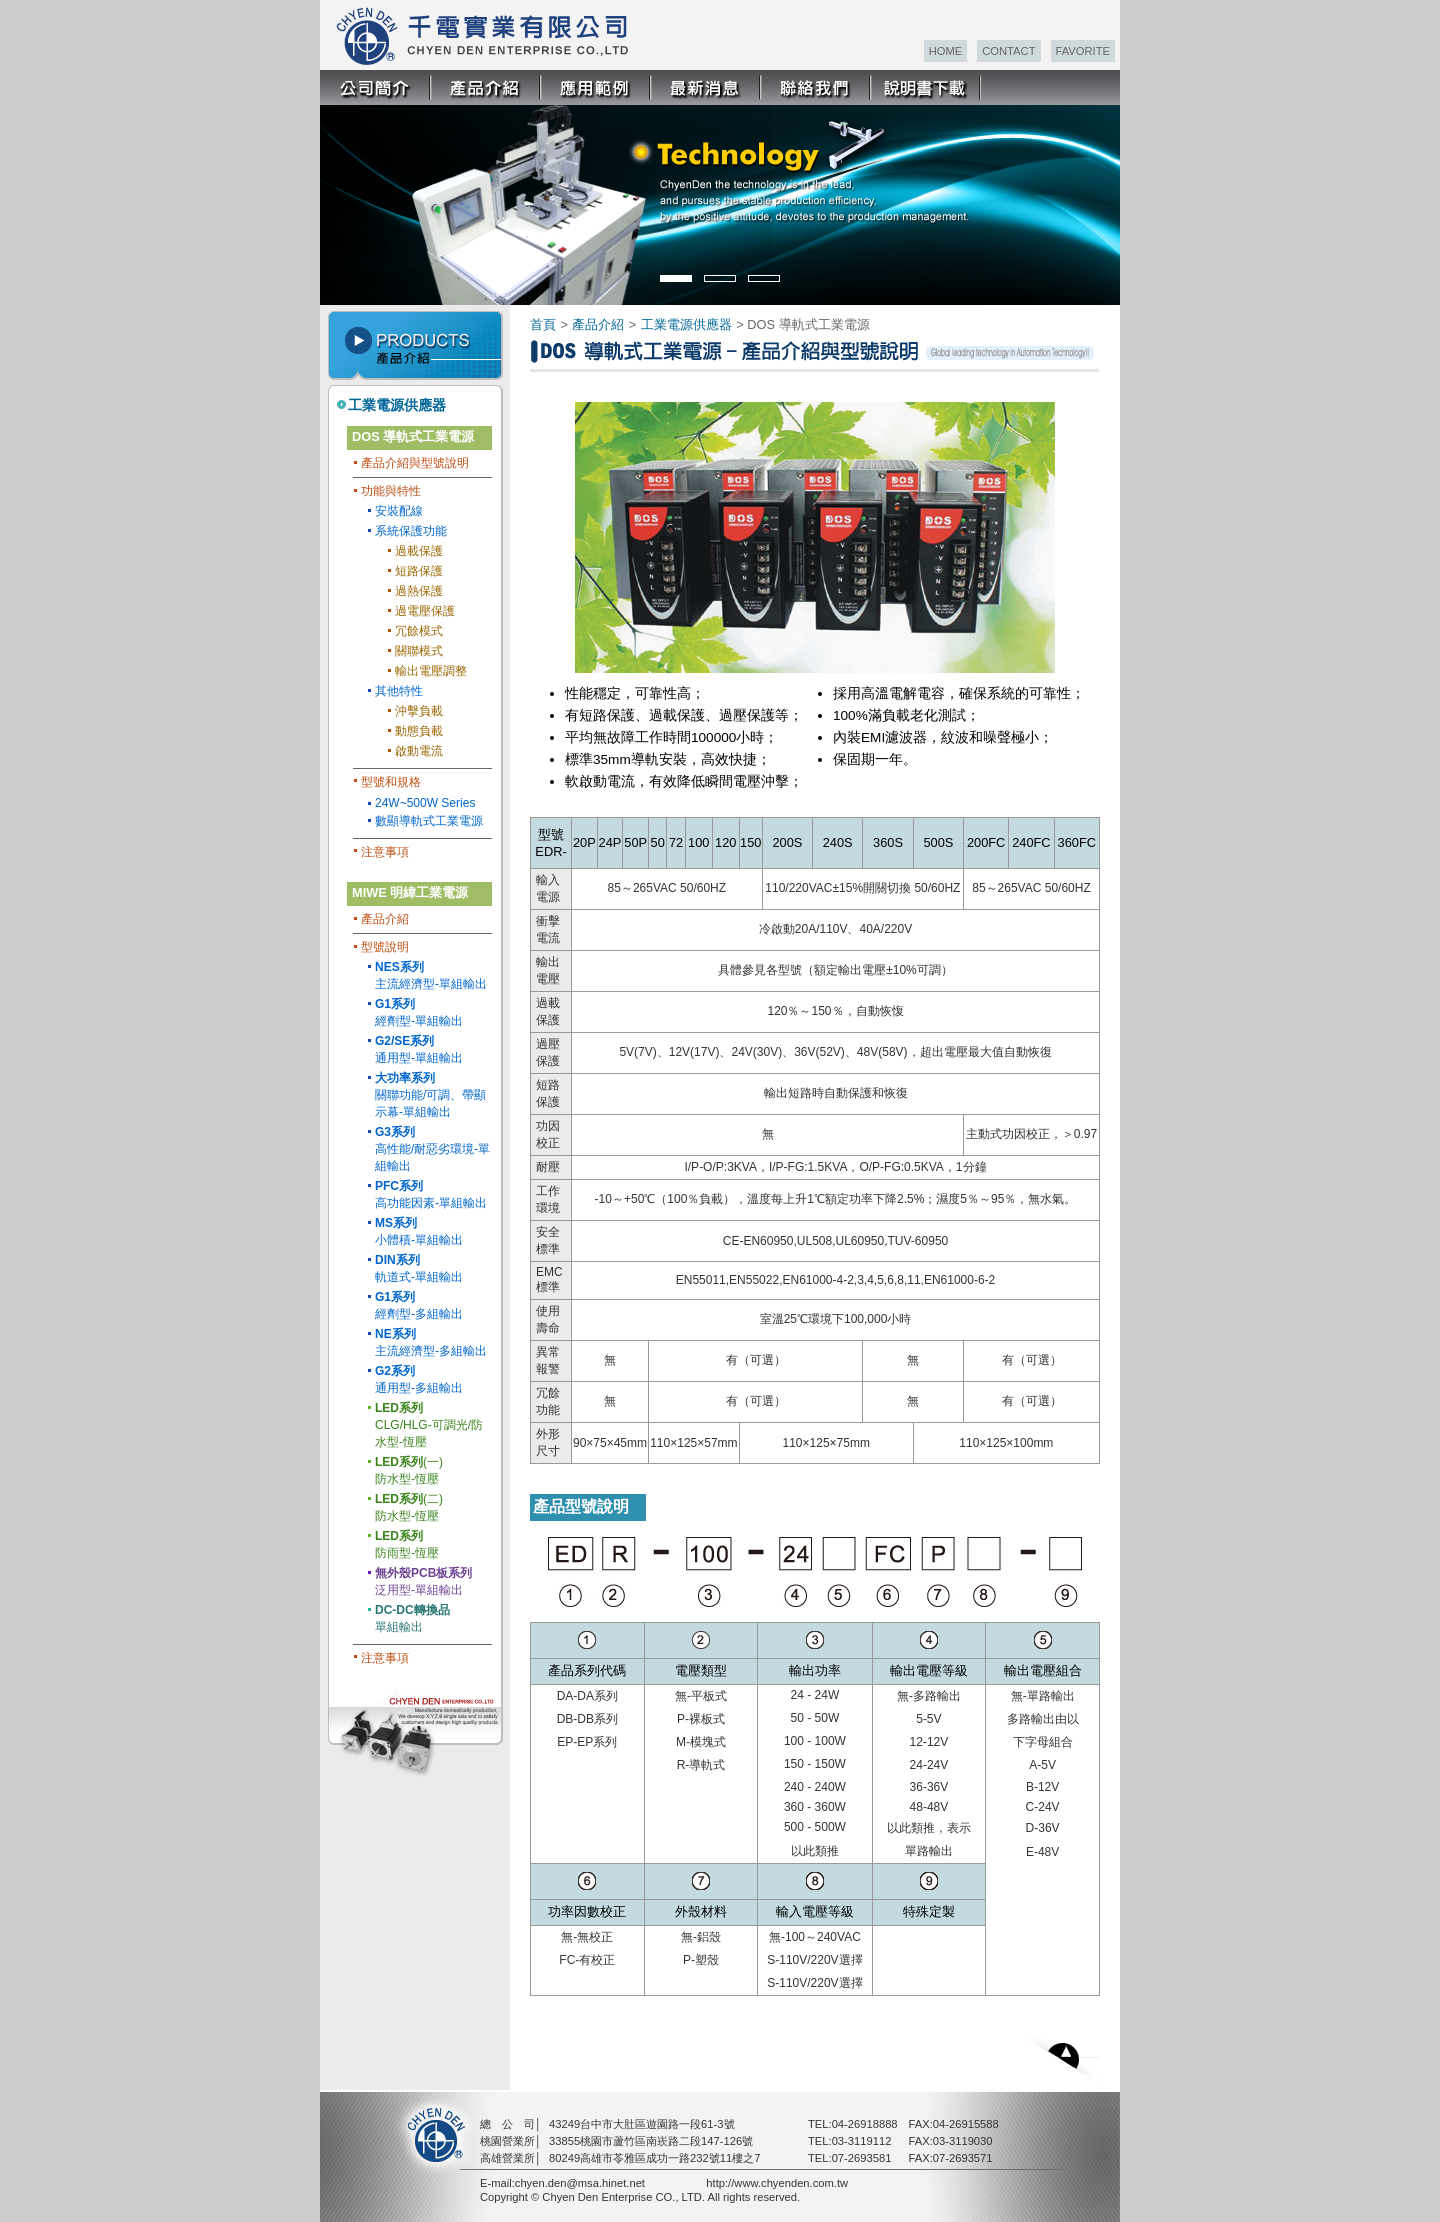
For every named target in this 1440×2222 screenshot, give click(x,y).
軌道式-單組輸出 (419, 1268)
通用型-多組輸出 (419, 1379)
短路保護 (419, 571)
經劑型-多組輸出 (419, 1305)
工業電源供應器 (397, 405)
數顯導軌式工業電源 (429, 821)
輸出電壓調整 (431, 671)
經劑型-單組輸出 (419, 1012)
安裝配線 (399, 511)
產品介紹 (385, 919)
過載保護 (419, 551)
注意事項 (385, 852)
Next (1103, 193)
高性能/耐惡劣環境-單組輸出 (432, 1149)
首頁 (543, 324)
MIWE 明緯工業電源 (410, 892)
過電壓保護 (425, 611)
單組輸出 (412, 1618)
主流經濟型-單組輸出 (431, 975)
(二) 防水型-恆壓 (409, 1507)
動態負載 (419, 731)
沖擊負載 (419, 711)
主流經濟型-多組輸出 (431, 1342)
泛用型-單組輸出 (423, 1581)
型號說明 (385, 947)
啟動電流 (419, 751)
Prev (348, 193)
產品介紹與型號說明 (415, 463)
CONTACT (1008, 51)
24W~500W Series (425, 803)
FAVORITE (1083, 51)
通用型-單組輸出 (419, 1049)
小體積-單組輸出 (419, 1231)
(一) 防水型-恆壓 (409, 1470)
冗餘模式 (419, 631)
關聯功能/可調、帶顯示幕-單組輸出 (430, 1095)
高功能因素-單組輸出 (431, 1194)
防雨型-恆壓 (407, 1544)
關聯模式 (419, 651)
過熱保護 (419, 591)
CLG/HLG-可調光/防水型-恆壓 (429, 1425)
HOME (946, 51)
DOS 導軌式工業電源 (413, 436)
